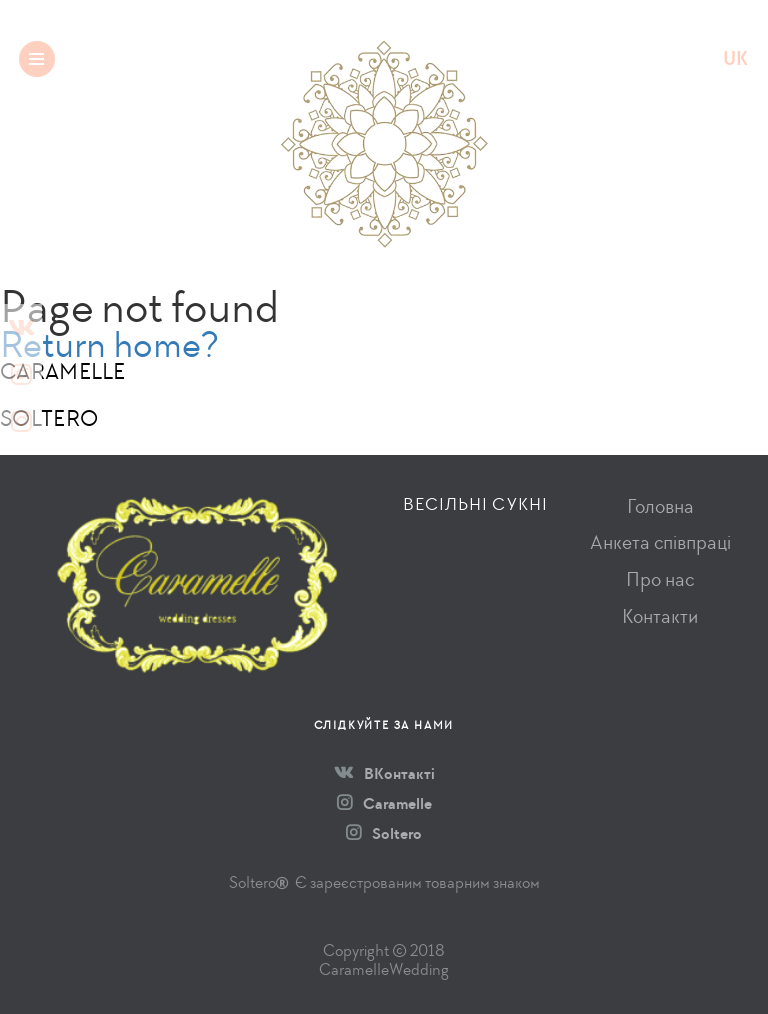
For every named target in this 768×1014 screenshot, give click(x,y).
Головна (660, 506)
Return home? (109, 344)
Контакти (660, 616)
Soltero (384, 833)
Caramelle (384, 803)
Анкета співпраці (660, 542)
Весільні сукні (475, 504)
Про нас (660, 579)
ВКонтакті (384, 773)
